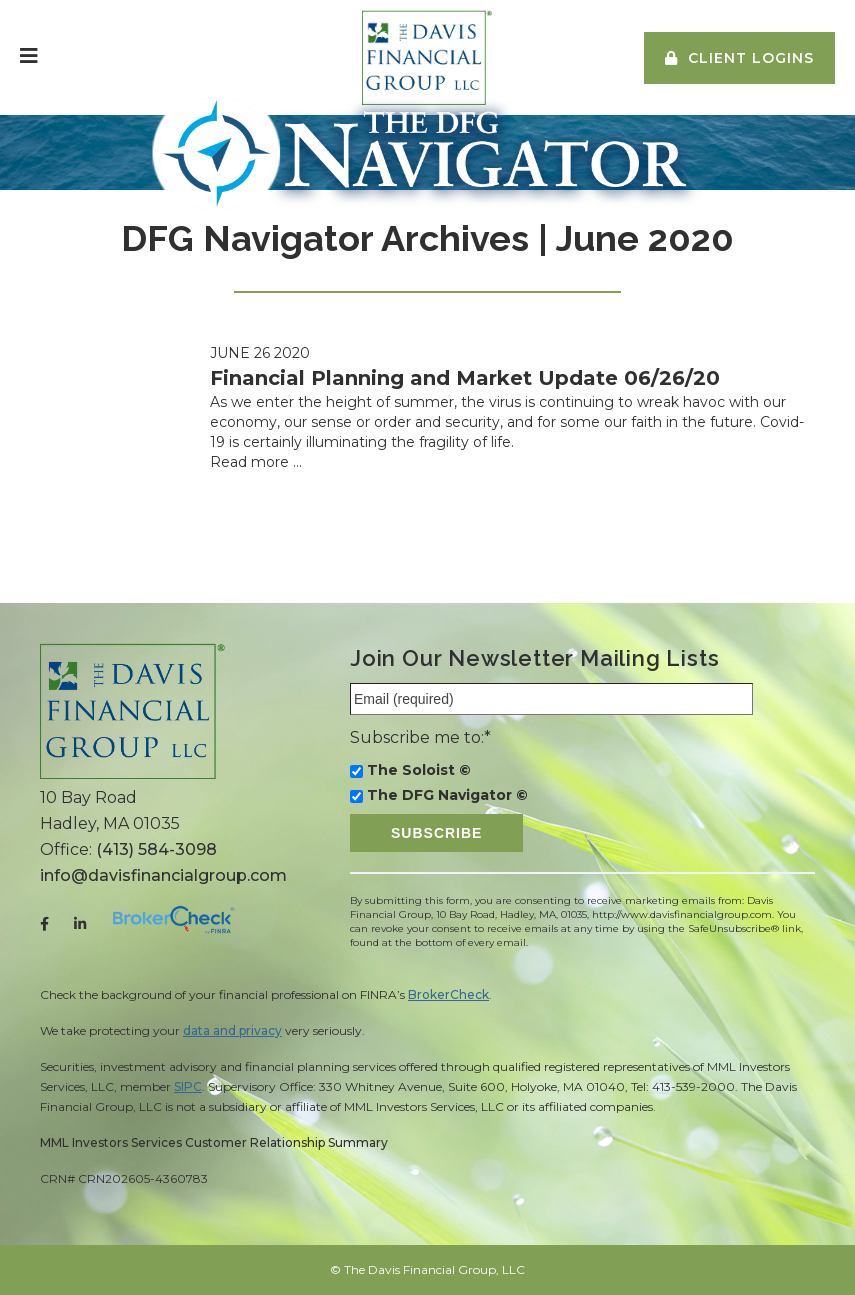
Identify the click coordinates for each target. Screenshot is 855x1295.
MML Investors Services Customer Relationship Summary (214, 1142)
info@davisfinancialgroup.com (163, 875)
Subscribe (436, 833)
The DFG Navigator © (447, 795)
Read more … (256, 462)
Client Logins (751, 58)
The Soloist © (419, 770)
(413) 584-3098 (156, 849)
